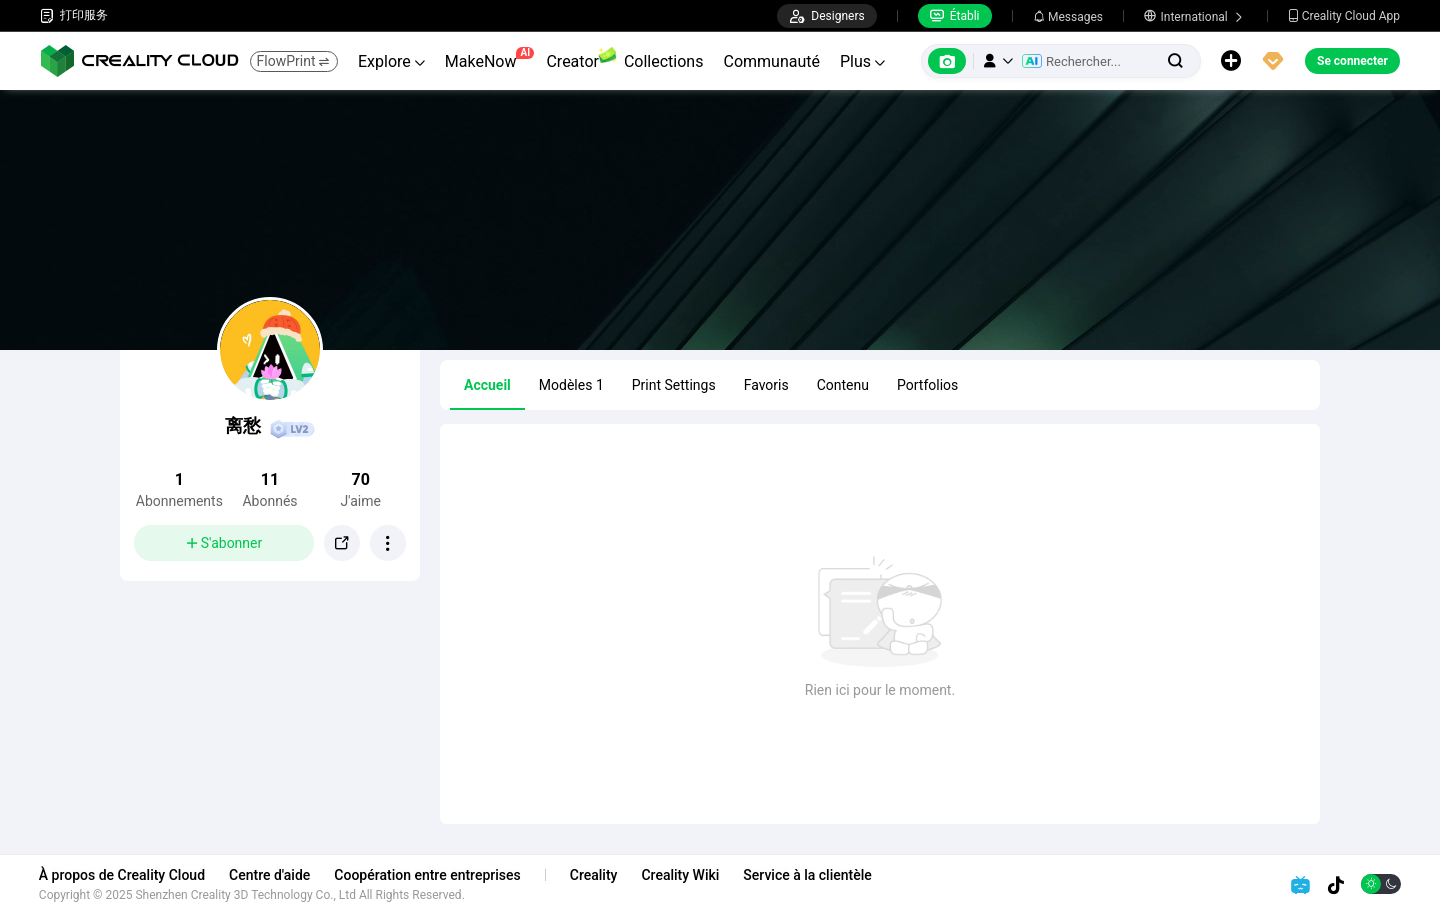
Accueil (487, 385)
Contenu (843, 385)
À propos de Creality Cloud (123, 875)
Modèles (571, 385)
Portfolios (927, 385)
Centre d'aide (270, 875)
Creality (595, 875)
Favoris (766, 385)
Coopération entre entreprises (428, 875)
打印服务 (74, 15)
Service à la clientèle (808, 875)
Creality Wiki (682, 875)
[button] (998, 61)
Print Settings (674, 385)
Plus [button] (862, 61)
